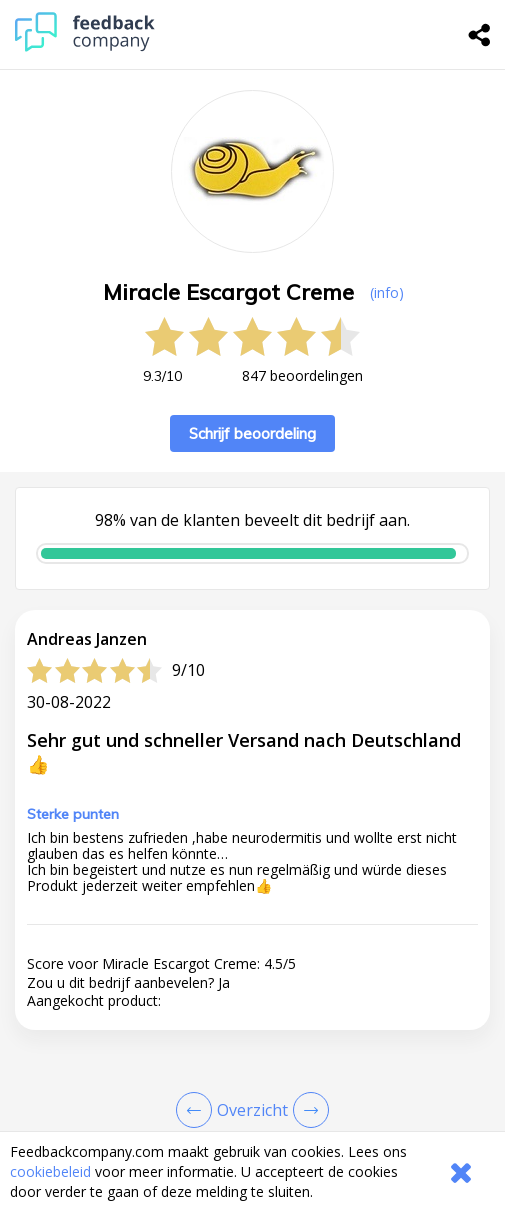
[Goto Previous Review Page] (198, 1110)
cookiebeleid (50, 1171)
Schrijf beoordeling (252, 433)
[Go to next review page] (307, 1110)
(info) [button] (387, 292)
